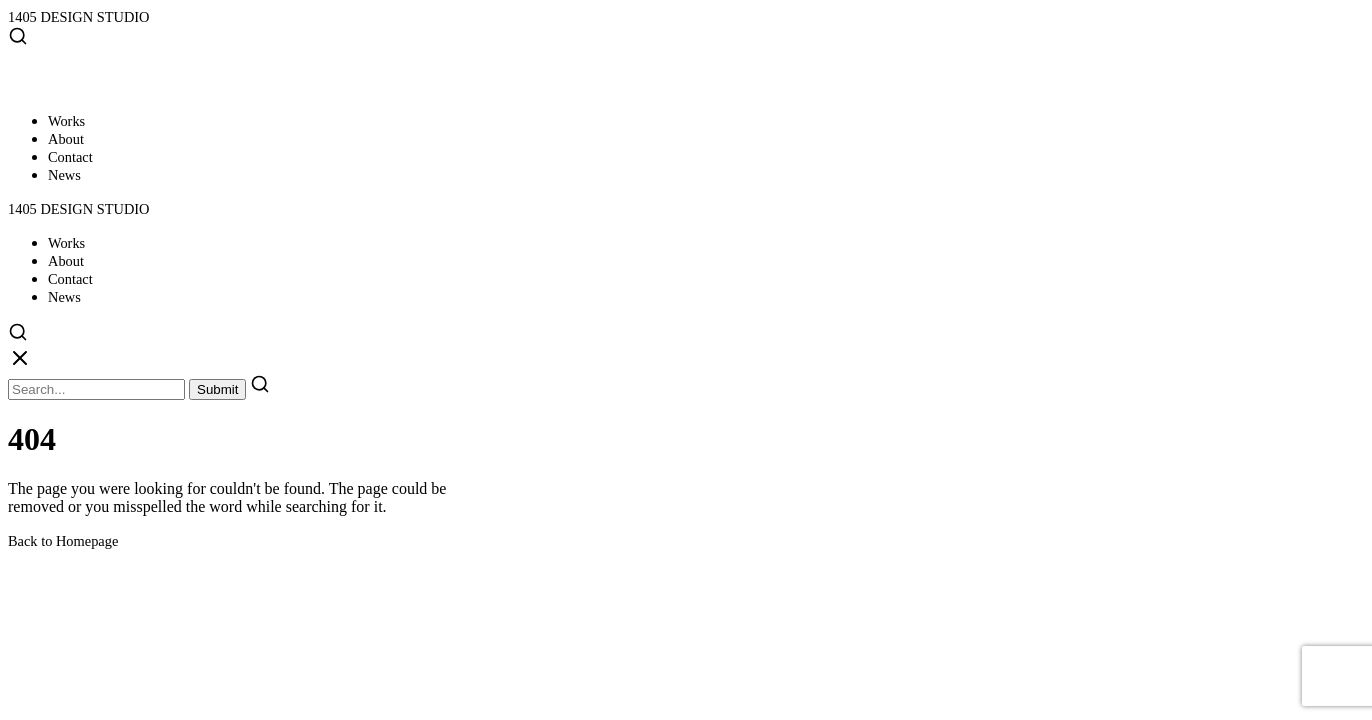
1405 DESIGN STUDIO (79, 17)
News (64, 175)
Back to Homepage (63, 541)
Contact (70, 157)
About (66, 139)
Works (66, 121)
